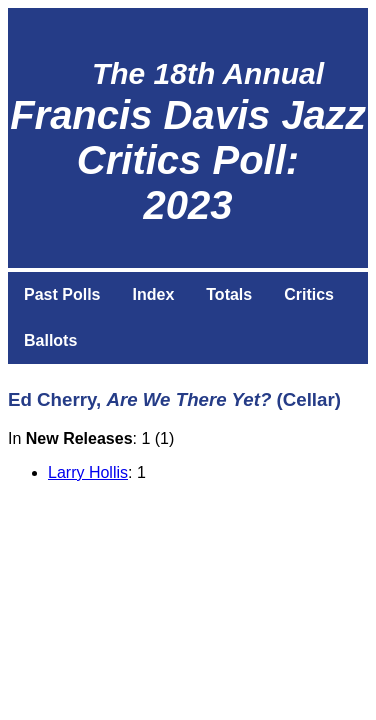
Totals (229, 294)
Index (153, 294)
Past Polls (62, 294)
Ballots (50, 340)
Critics (309, 294)
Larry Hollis (88, 472)
